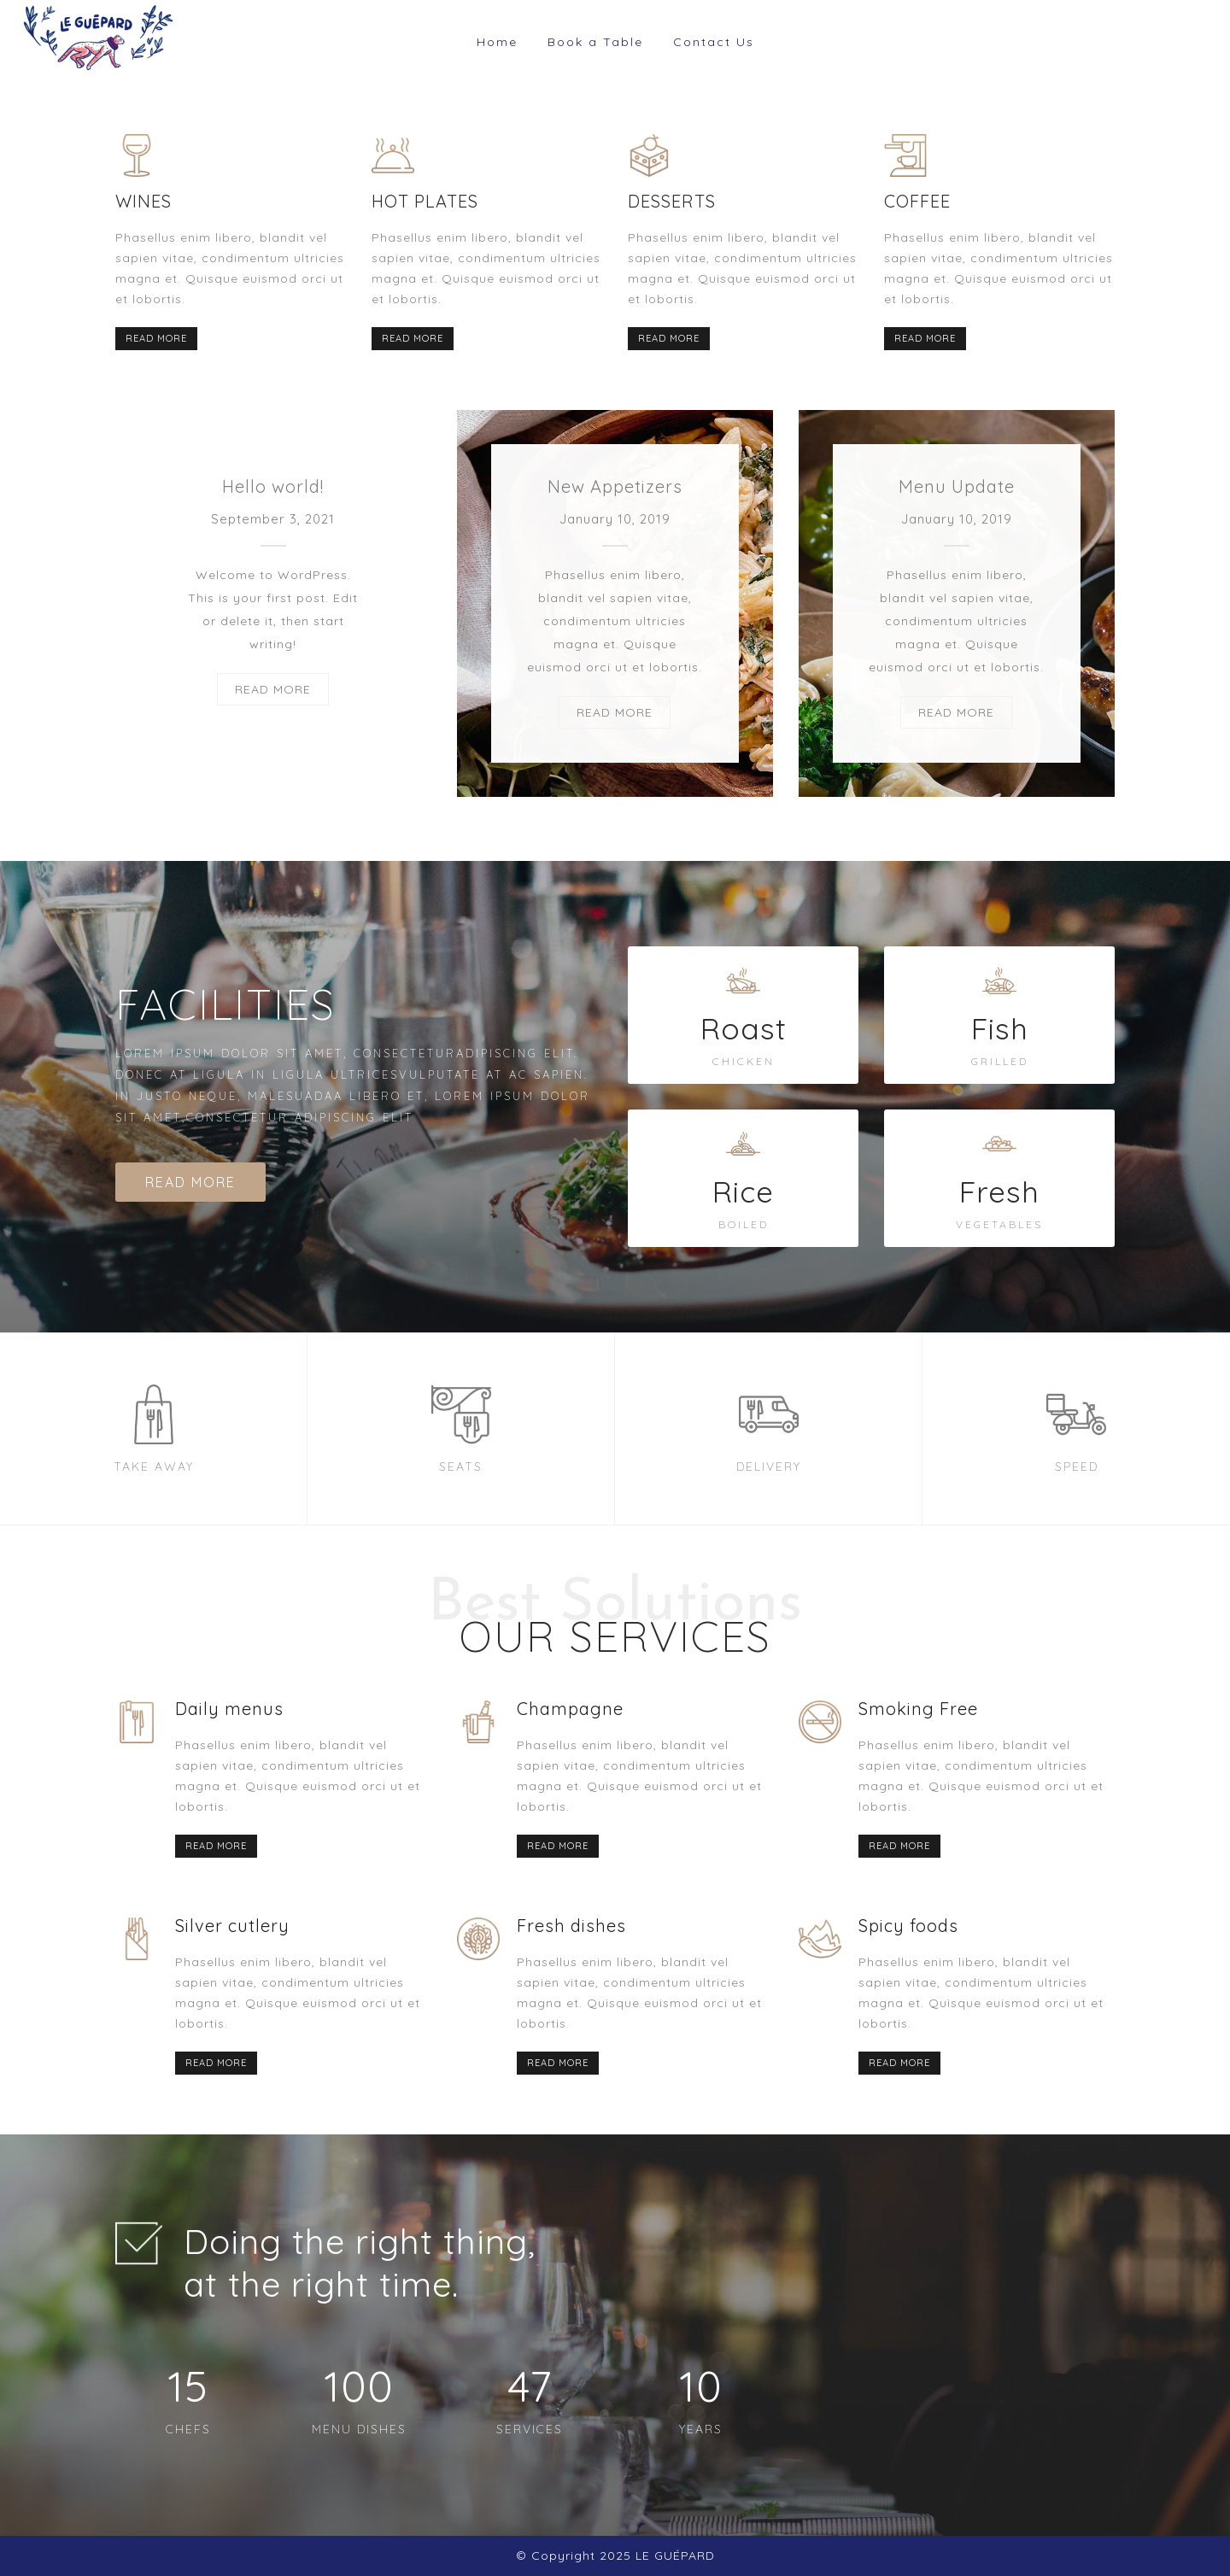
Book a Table (595, 42)
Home (497, 42)
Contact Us (713, 42)
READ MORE (156, 338)
